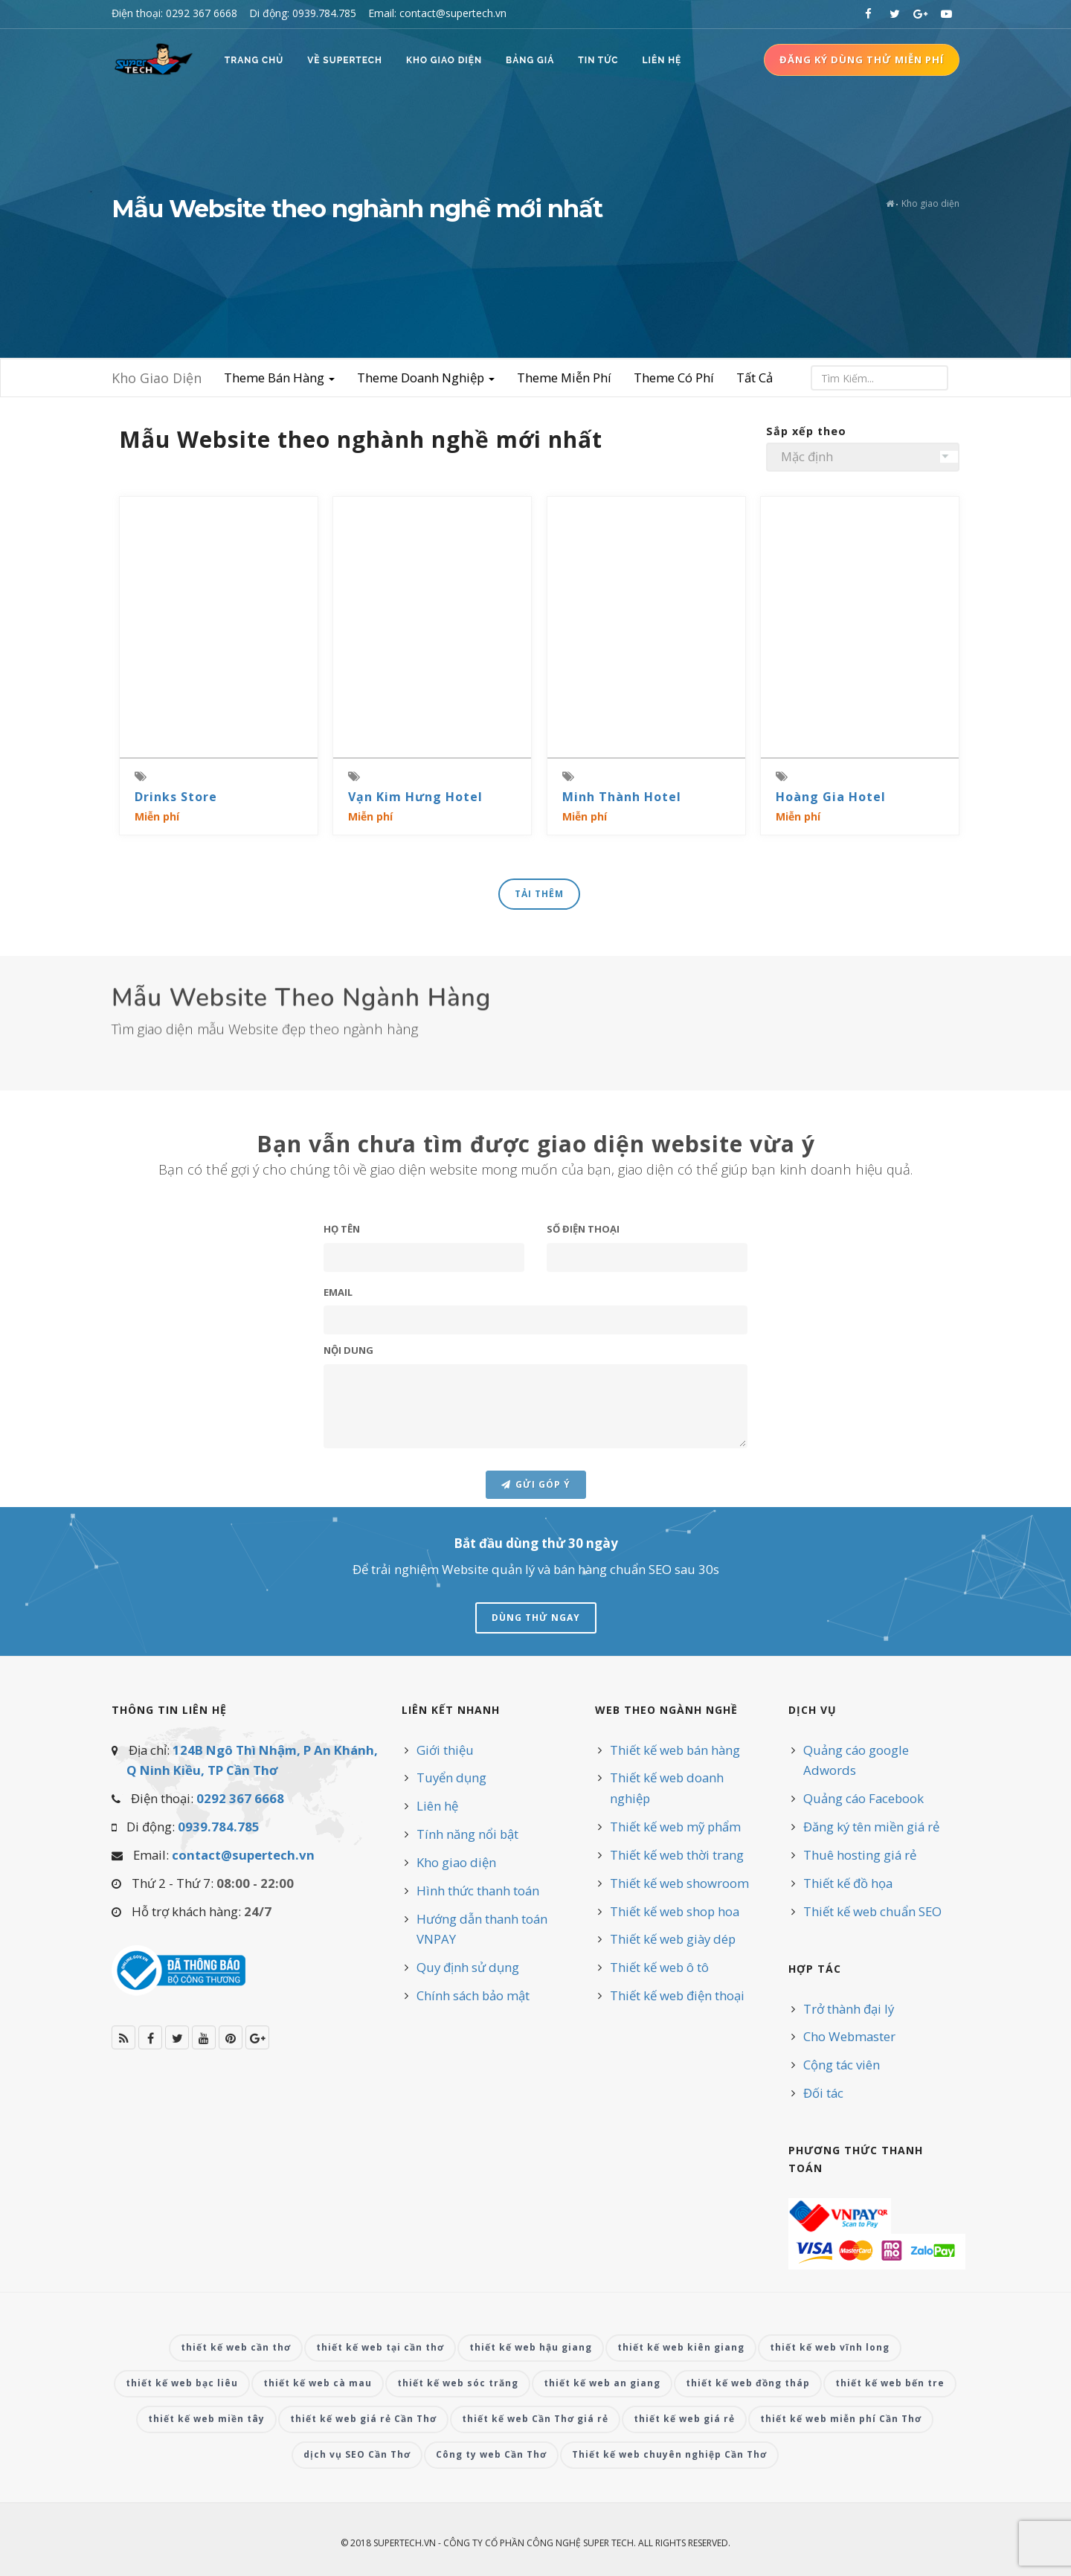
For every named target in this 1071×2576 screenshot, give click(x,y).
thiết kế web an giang (602, 2383)
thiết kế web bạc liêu (182, 2383)
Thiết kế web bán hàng (675, 1749)
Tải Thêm (539, 893)
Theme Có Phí (674, 377)
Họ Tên (342, 1313)
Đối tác (823, 2092)
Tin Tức (598, 60)
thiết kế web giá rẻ (684, 2418)
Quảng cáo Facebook (863, 1798)
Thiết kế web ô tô (659, 1967)
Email (338, 1377)
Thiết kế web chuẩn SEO (872, 1911)
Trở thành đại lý (848, 2008)
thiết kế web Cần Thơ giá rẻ (535, 2418)
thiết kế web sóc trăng (457, 2383)
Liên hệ (437, 1805)
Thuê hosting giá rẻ (859, 1854)
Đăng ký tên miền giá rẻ (871, 1826)
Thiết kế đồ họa (847, 1883)
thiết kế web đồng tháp (748, 2383)
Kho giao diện (456, 1862)
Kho (157, 378)
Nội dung (348, 1435)
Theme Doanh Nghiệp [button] (426, 377)
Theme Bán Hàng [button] (279, 377)
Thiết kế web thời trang (677, 1854)
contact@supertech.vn (243, 1854)
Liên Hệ (661, 60)
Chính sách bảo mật (473, 1995)
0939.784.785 (219, 1826)
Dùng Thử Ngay (536, 1617)
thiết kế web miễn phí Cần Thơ (841, 2418)
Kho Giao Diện (444, 60)
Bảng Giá (530, 60)
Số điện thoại (583, 1313)
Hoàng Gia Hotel (831, 796)
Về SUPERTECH (344, 60)
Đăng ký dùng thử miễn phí (861, 59)
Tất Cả (754, 377)
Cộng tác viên (841, 2064)
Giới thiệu (445, 1749)
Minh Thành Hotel (621, 796)
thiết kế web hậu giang (530, 2347)
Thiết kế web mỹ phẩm (675, 1826)
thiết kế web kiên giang (680, 2347)
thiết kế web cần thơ (236, 2347)
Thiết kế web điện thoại (677, 1995)
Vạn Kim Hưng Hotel (415, 796)
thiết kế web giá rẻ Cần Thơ (363, 2418)
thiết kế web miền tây (206, 2418)
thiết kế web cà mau (317, 2383)
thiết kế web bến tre (890, 2383)
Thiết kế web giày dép (673, 1938)
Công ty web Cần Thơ (491, 2454)
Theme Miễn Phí (564, 377)
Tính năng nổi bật (467, 1834)
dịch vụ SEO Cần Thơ (357, 2454)
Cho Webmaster (849, 2036)
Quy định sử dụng (467, 1967)
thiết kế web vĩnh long (830, 2347)
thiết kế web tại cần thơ (380, 2347)
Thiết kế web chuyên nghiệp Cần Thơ (669, 2454)
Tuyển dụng (451, 1777)
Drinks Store (176, 796)
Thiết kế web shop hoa (674, 1911)
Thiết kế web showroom (679, 1883)
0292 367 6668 (240, 1798)
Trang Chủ (254, 60)
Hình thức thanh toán (477, 1890)
